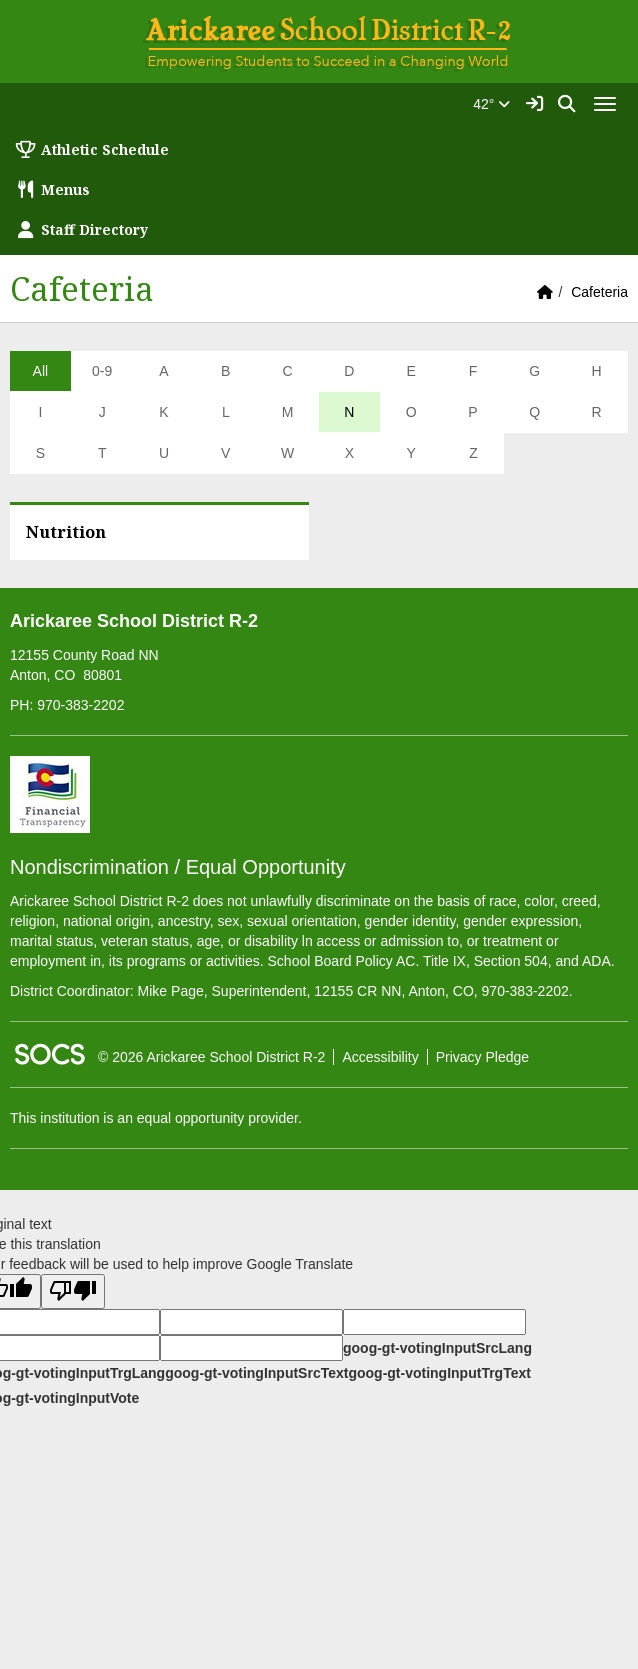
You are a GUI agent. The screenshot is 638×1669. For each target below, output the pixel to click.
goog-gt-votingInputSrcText (256, 1373)
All (41, 371)
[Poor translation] (73, 1291)
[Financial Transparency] (50, 793)
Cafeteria (599, 292)
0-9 (102, 371)
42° (491, 104)
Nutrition (66, 532)
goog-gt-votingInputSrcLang (437, 1348)
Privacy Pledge (482, 1057)
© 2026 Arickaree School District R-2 (211, 1057)
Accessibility (380, 1057)
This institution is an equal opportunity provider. (156, 1118)
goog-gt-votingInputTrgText (439, 1373)
